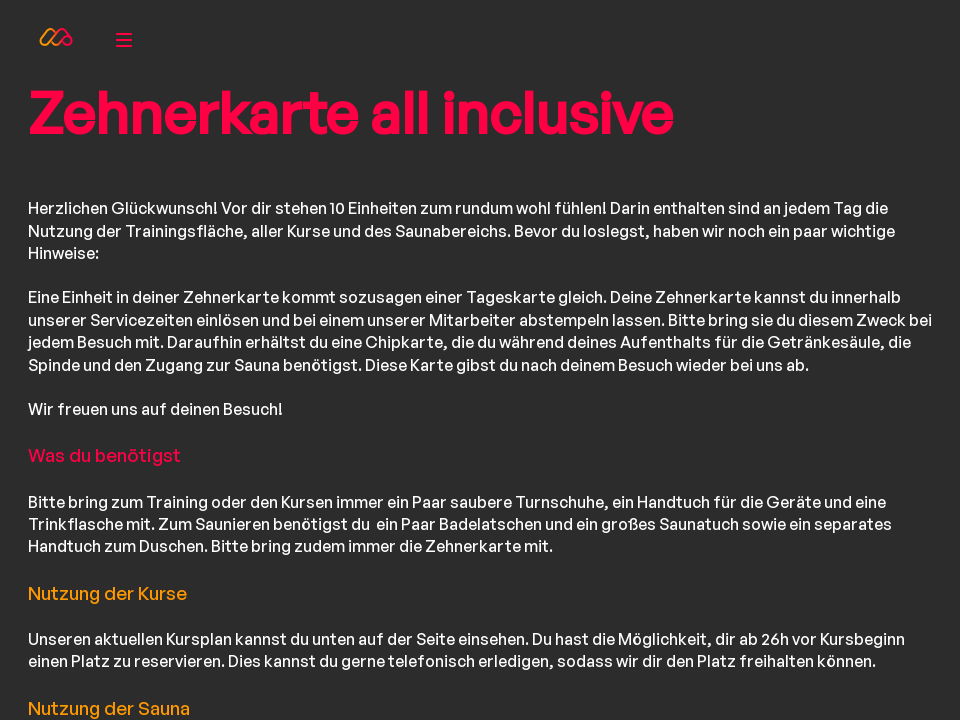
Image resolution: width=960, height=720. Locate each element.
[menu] (124, 40)
